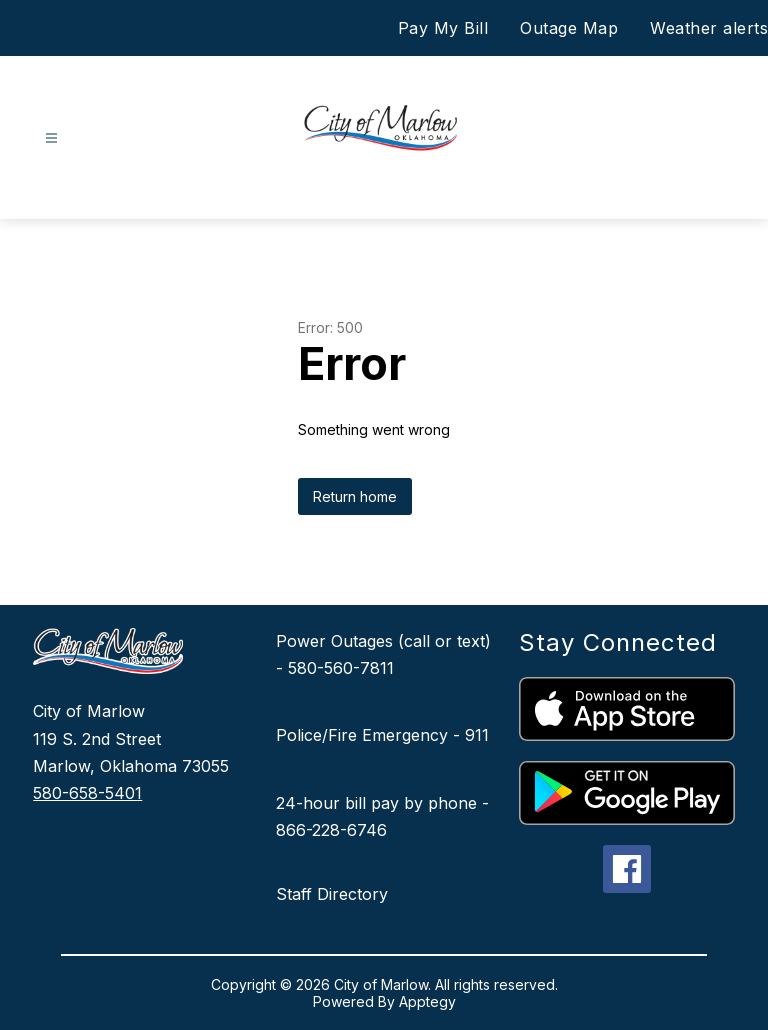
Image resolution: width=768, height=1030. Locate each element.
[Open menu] (51, 138)
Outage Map (569, 28)
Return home (355, 496)
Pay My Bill (443, 28)
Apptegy (427, 1001)
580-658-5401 (87, 793)
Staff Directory (332, 894)
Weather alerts (709, 28)
